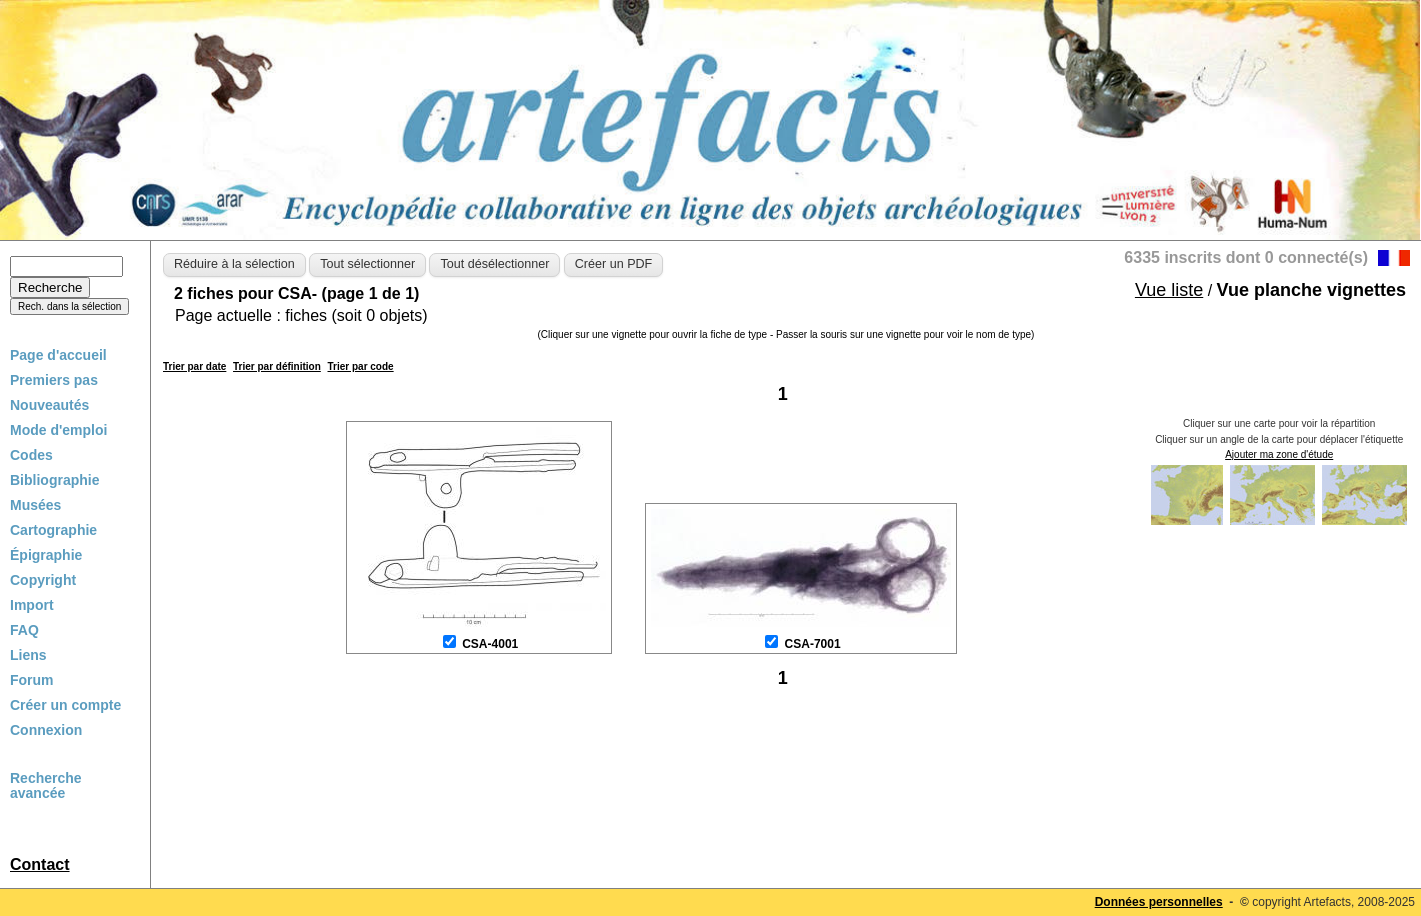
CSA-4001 (490, 644)
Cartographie (53, 530)
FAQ (24, 630)
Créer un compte (65, 705)
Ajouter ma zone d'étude (1279, 454)
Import (32, 605)
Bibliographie (54, 480)
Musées (35, 505)
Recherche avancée (46, 786)
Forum (32, 680)
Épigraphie (46, 555)
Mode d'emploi (58, 430)
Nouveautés (49, 405)
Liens (28, 655)
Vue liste (1169, 290)
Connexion (46, 730)
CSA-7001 (813, 644)
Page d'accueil (58, 355)
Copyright (43, 580)
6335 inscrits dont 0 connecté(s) (1246, 257)
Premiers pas (54, 380)
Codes (31, 455)
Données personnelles (1159, 902)
